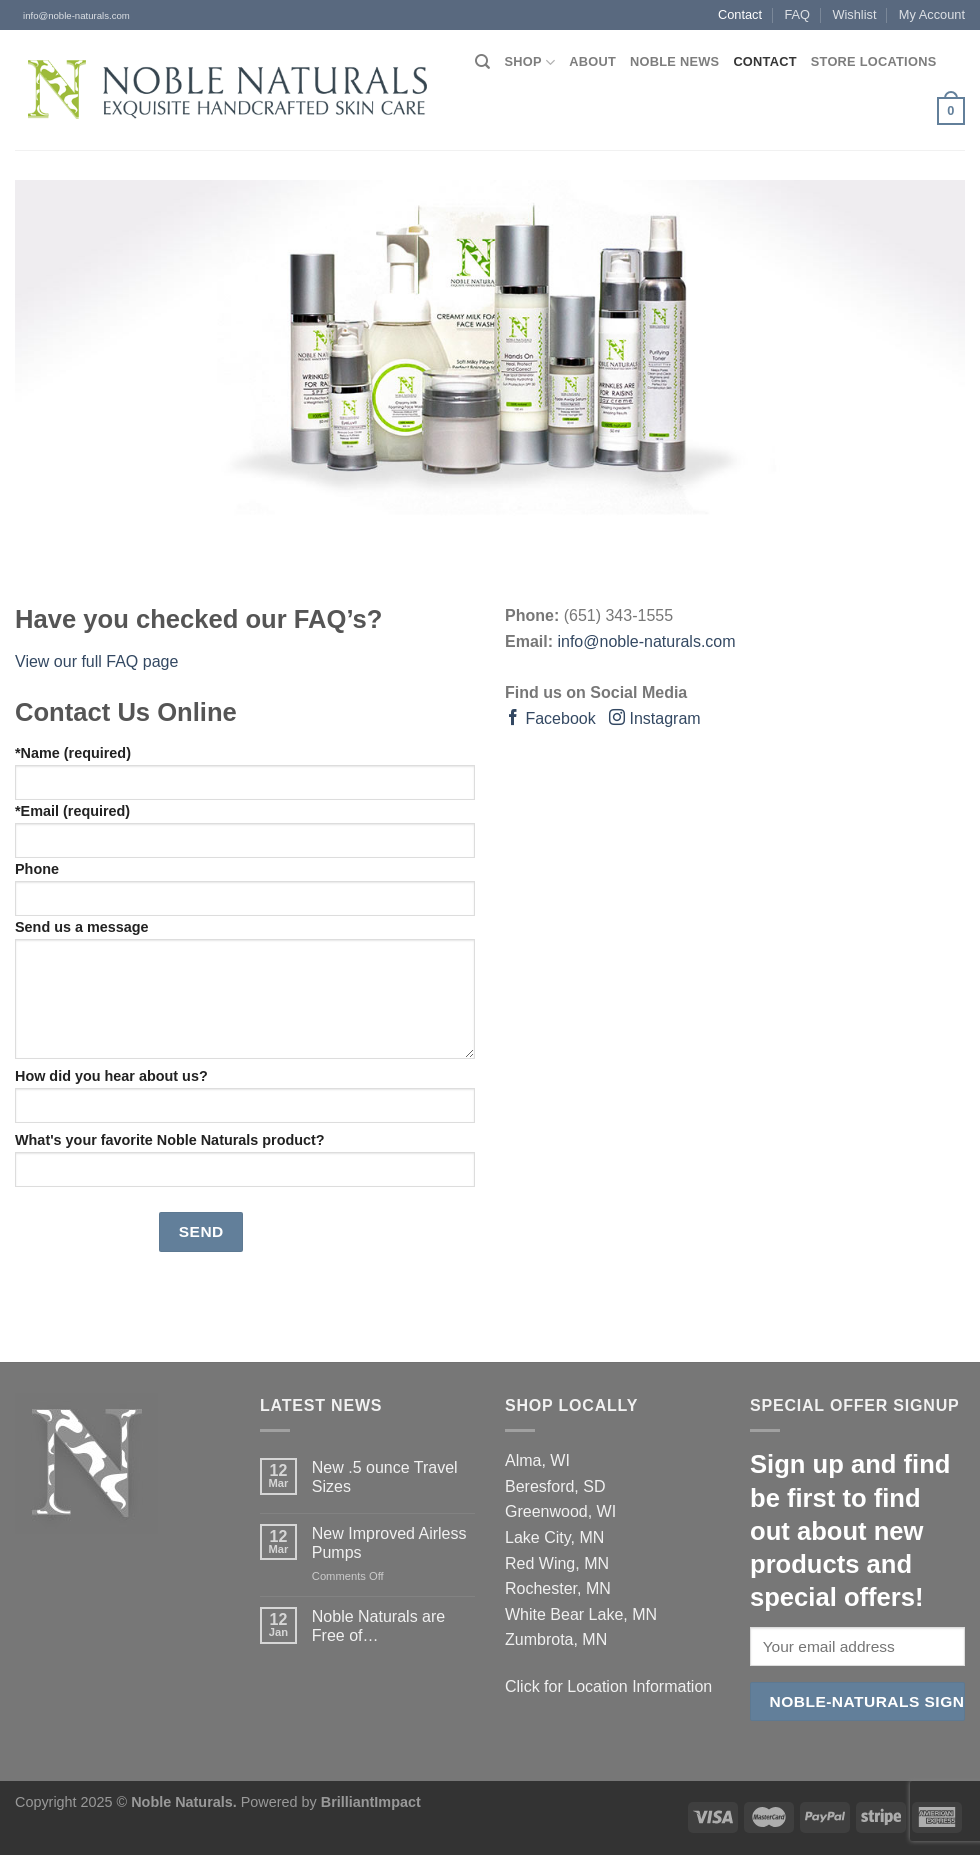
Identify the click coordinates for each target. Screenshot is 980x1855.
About (592, 61)
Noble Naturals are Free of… (378, 1626)
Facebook (550, 718)
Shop (530, 62)
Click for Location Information (608, 1686)
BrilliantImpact (371, 1802)
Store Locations (874, 61)
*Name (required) (245, 772)
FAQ (797, 14)
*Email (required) (245, 830)
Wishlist (854, 14)
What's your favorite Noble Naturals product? (245, 1159)
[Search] (482, 62)
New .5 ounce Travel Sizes (385, 1477)
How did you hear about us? (245, 1095)
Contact (740, 14)
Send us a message (245, 989)
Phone (245, 888)
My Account (932, 14)
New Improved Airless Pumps (389, 1543)
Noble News (674, 61)
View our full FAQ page (96, 661)
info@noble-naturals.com (72, 15)
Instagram (655, 718)
